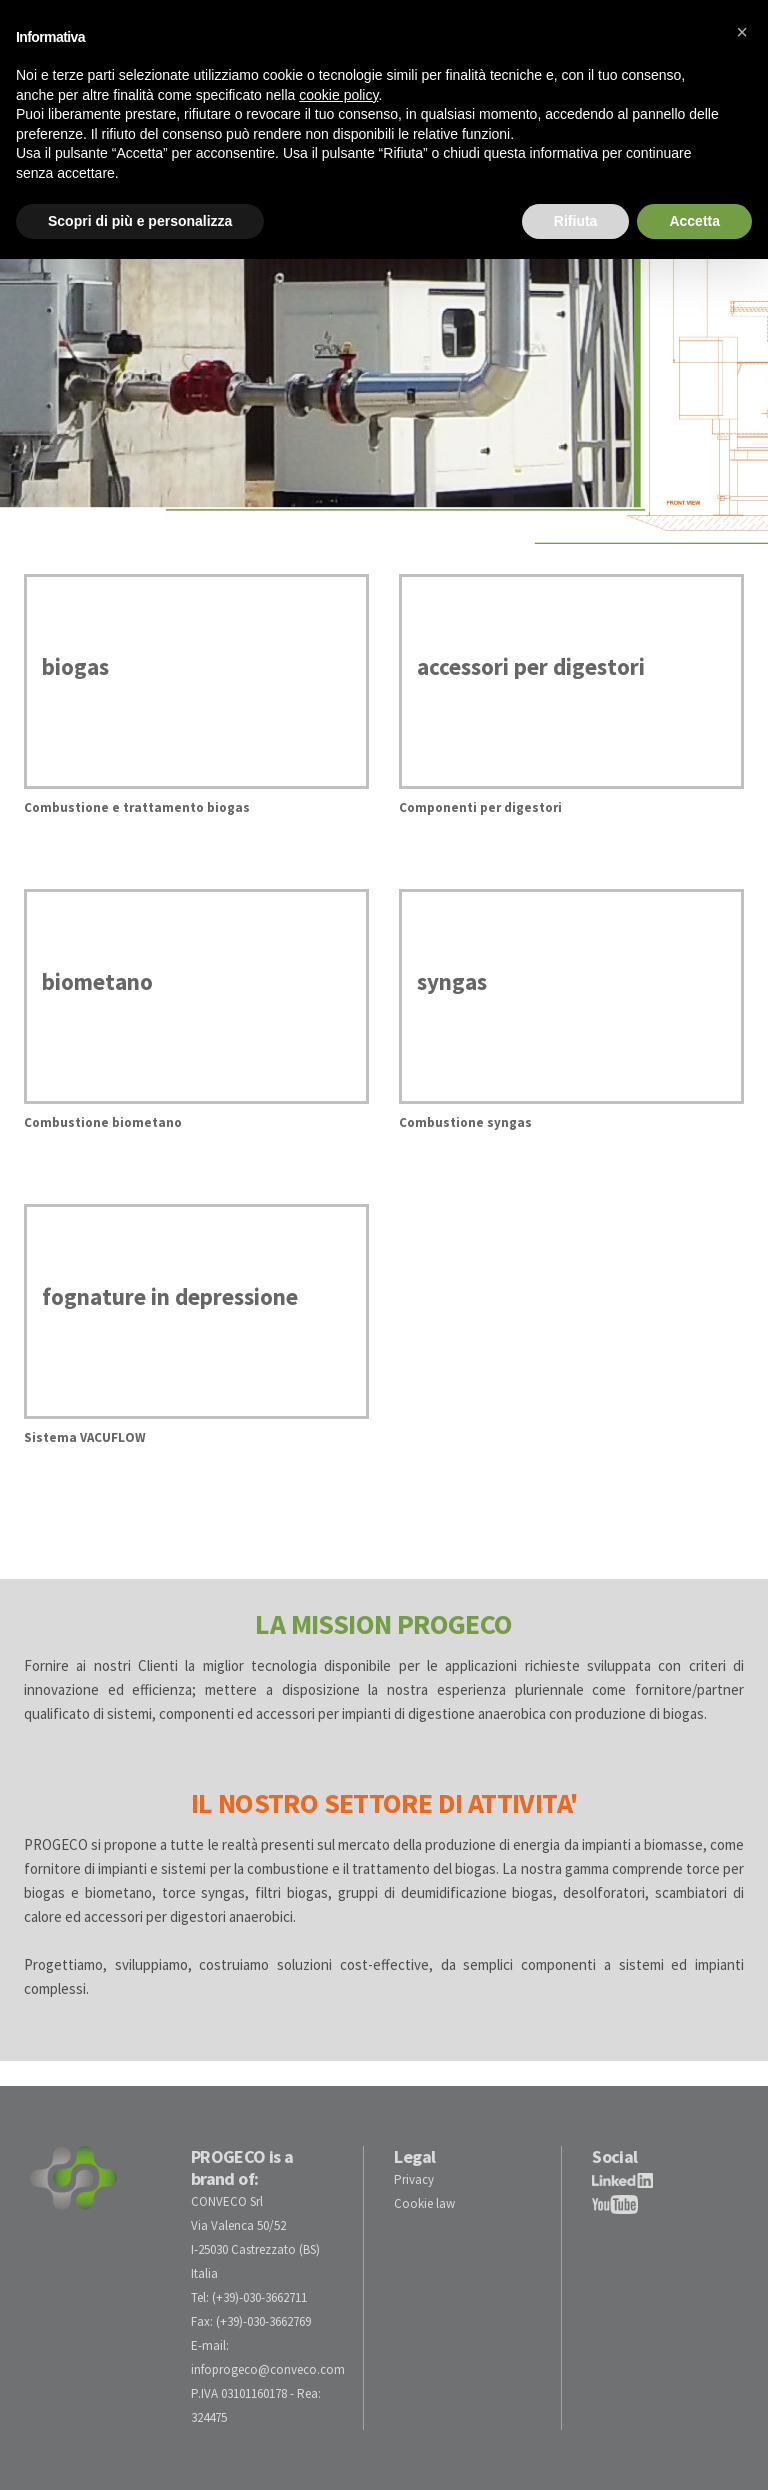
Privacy (414, 2179)
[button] (742, 32)
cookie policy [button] (338, 95)
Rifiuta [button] (576, 221)
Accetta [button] (694, 221)
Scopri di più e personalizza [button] (140, 221)
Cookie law (424, 2203)
